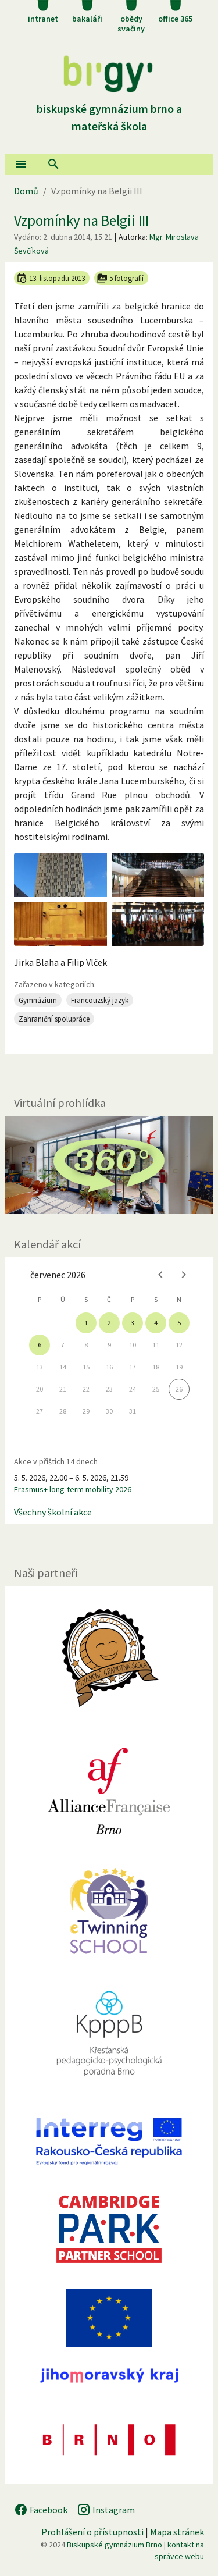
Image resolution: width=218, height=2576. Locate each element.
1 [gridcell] (86, 1322)
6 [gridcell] (39, 1344)
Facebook (40, 2510)
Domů (26, 191)
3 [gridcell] (132, 1322)
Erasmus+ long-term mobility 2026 (72, 1489)
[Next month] (183, 1274)
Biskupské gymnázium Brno (114, 2544)
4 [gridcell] (156, 1322)
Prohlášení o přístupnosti (92, 2532)
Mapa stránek (177, 2532)
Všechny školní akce (53, 1512)
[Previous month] (160, 1274)
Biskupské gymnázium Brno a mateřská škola (109, 108)
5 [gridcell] (179, 1322)
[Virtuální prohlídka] (109, 1165)
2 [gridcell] (109, 1322)
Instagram (106, 2510)
